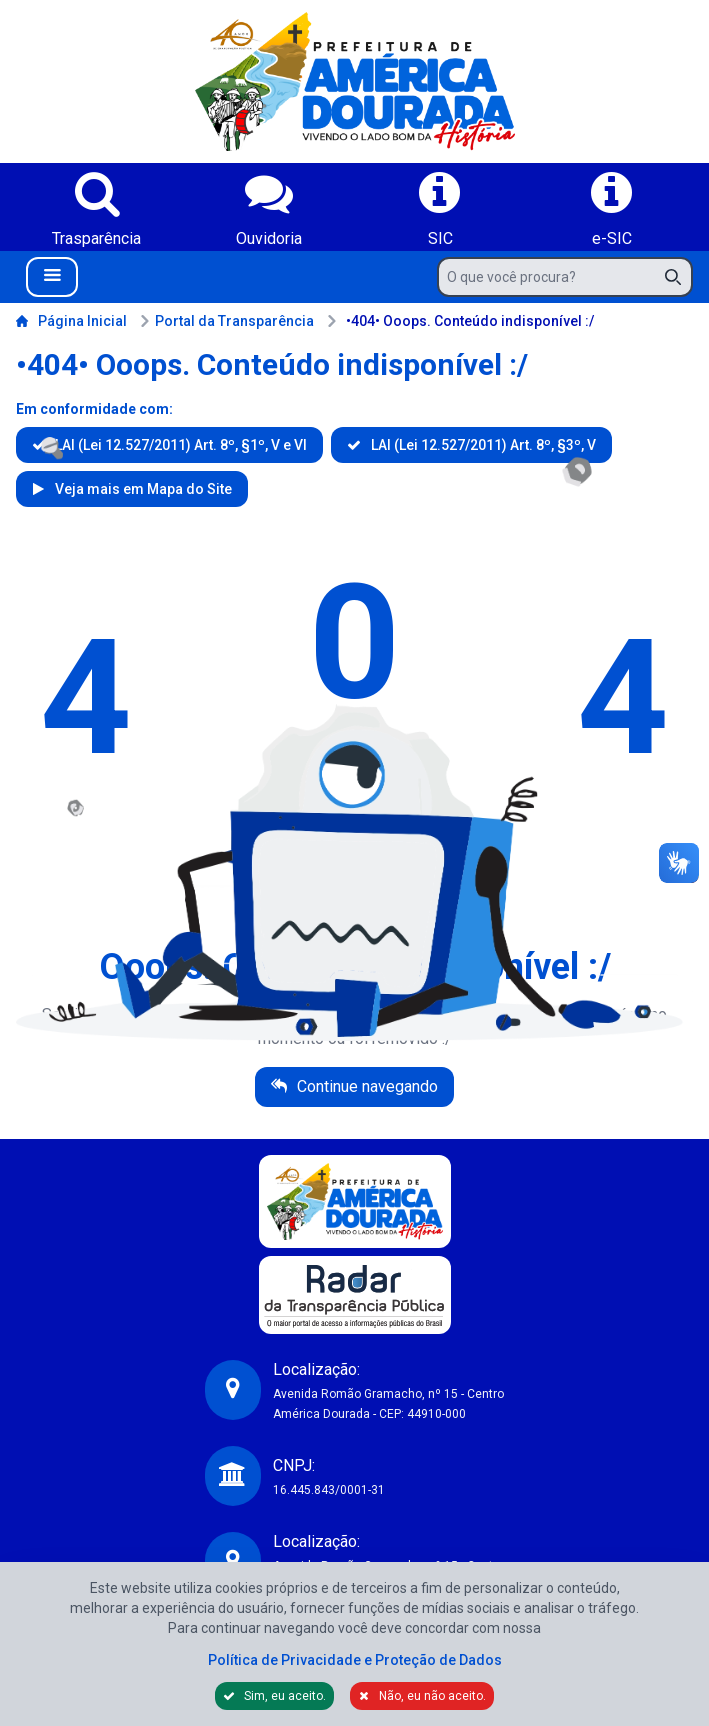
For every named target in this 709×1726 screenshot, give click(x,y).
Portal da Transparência (226, 321)
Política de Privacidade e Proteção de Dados (355, 1660)
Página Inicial (71, 321)
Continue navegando (365, 1086)
